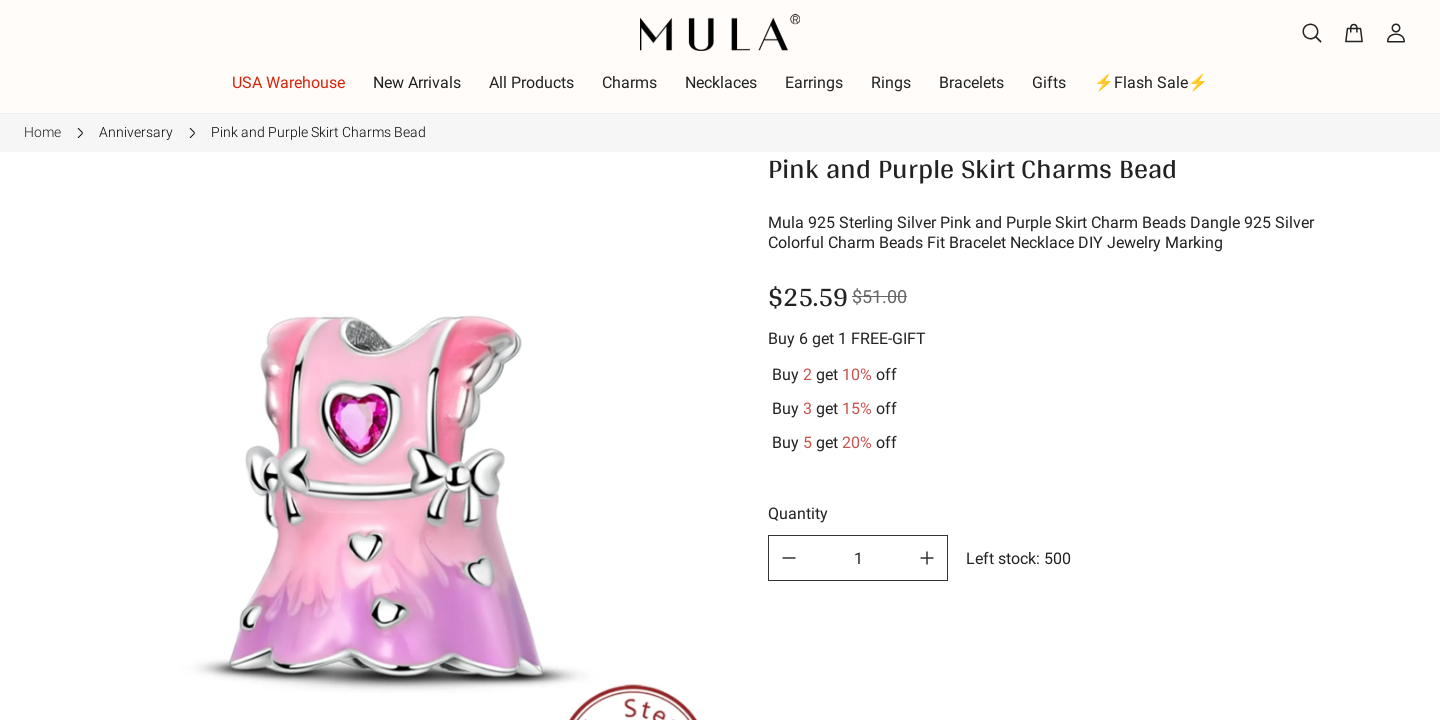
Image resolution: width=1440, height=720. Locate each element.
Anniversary (136, 132)
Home (42, 132)
